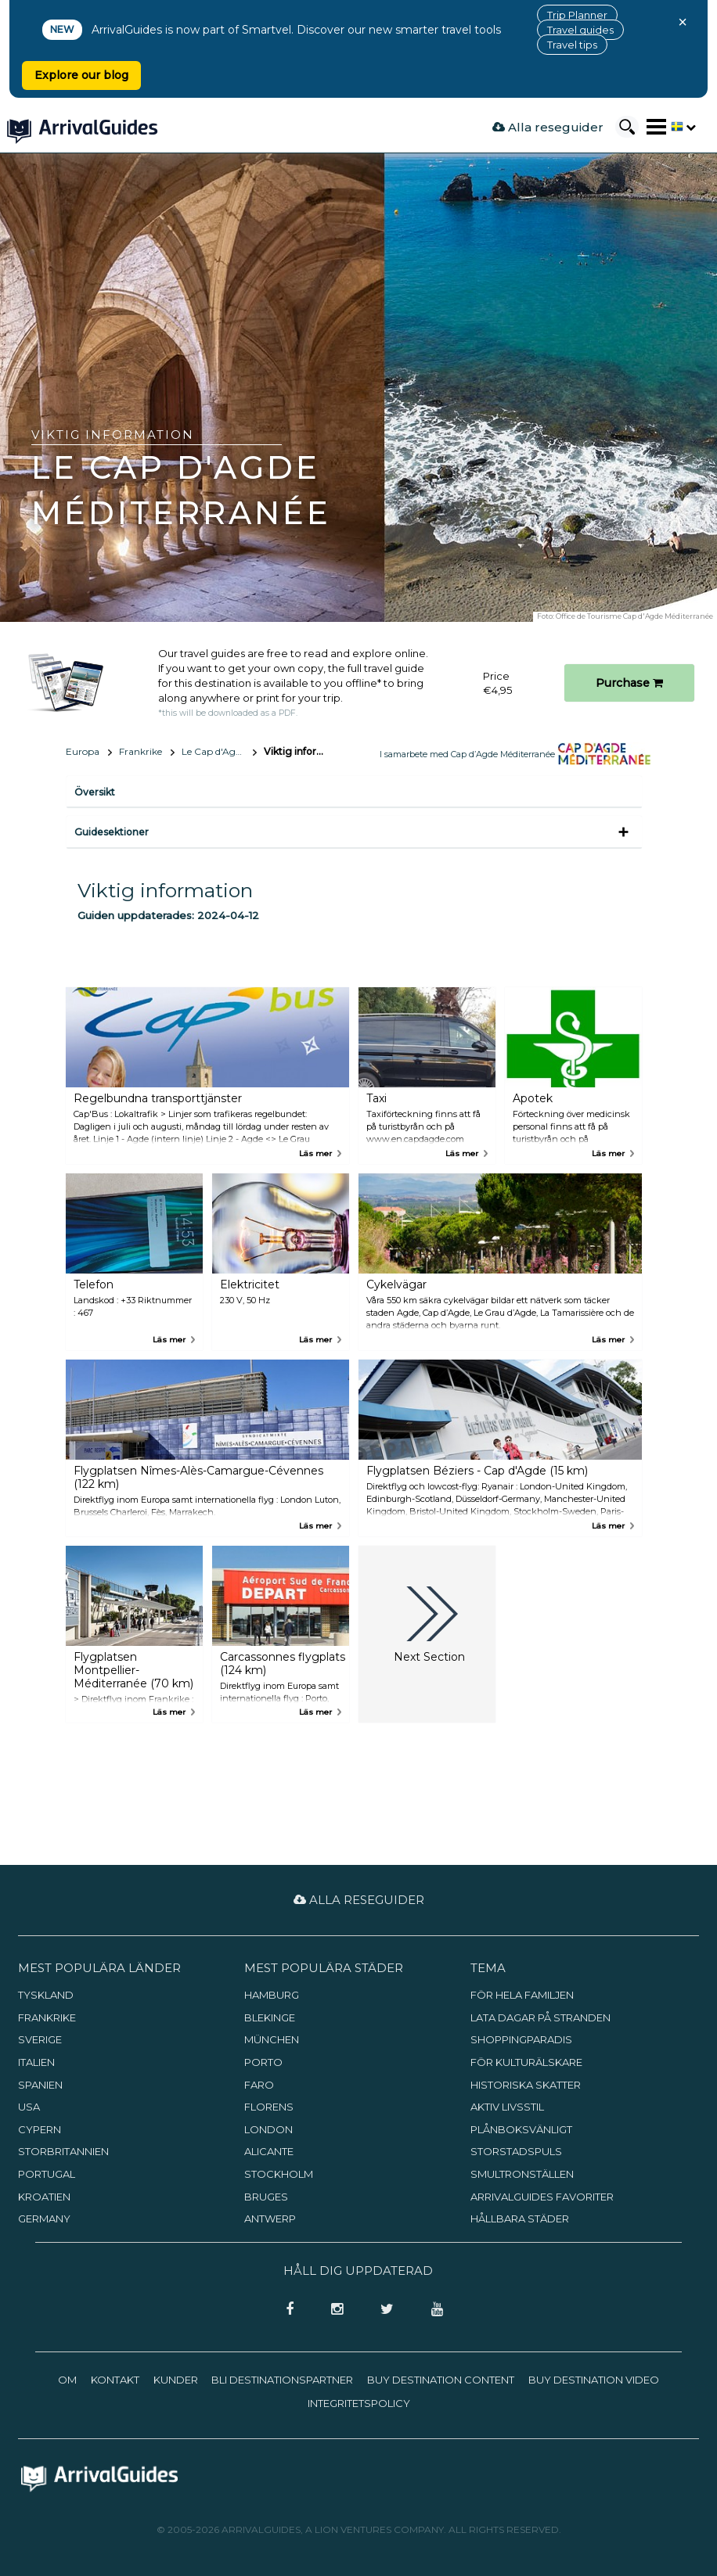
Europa (82, 751)
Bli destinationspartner (282, 2379)
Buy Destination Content (440, 2379)
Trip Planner (577, 15)
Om (67, 2379)
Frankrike (140, 751)
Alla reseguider (548, 127)
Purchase (629, 683)
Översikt (94, 792)
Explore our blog (81, 75)
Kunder (175, 2379)
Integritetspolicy (359, 2403)
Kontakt (115, 2379)
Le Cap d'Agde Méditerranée (219, 751)
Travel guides (580, 29)
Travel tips (572, 44)
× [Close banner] (682, 22)
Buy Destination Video (593, 2379)
